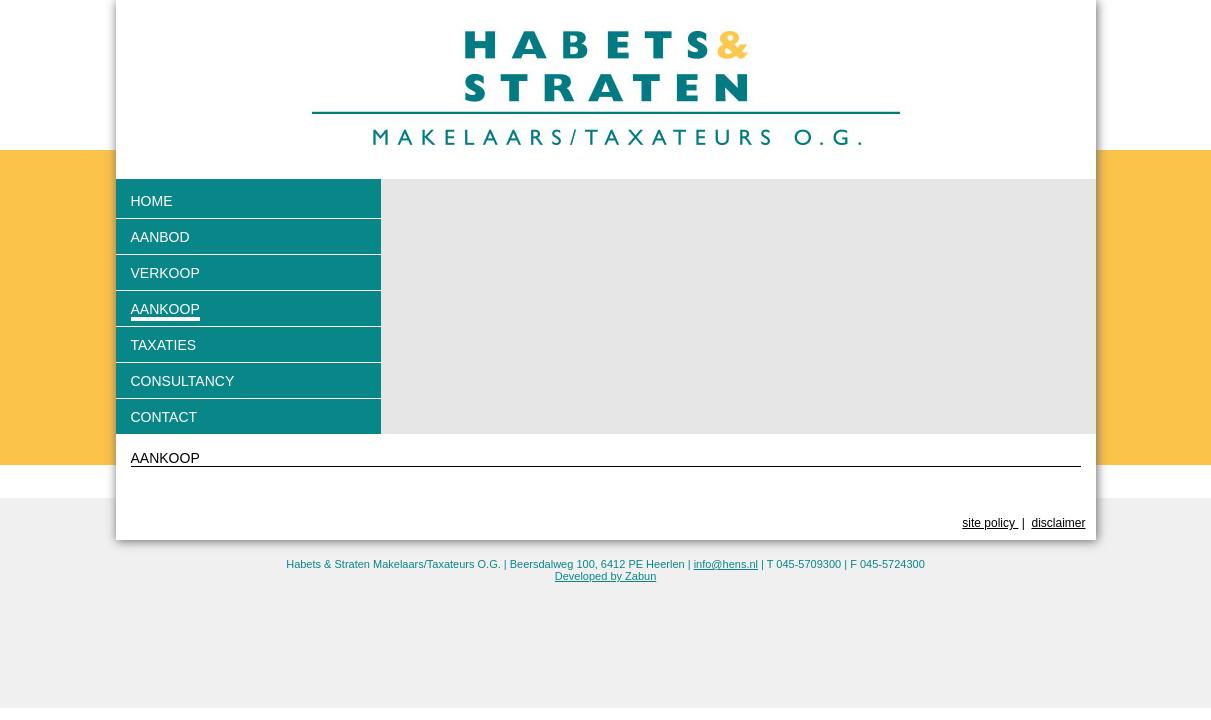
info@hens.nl (726, 564)
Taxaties (164, 345)
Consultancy (183, 381)
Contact (164, 417)
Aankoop (165, 309)
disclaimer (1058, 523)
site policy (990, 523)
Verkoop (165, 273)
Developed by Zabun (606, 576)
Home (152, 201)
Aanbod (160, 237)
